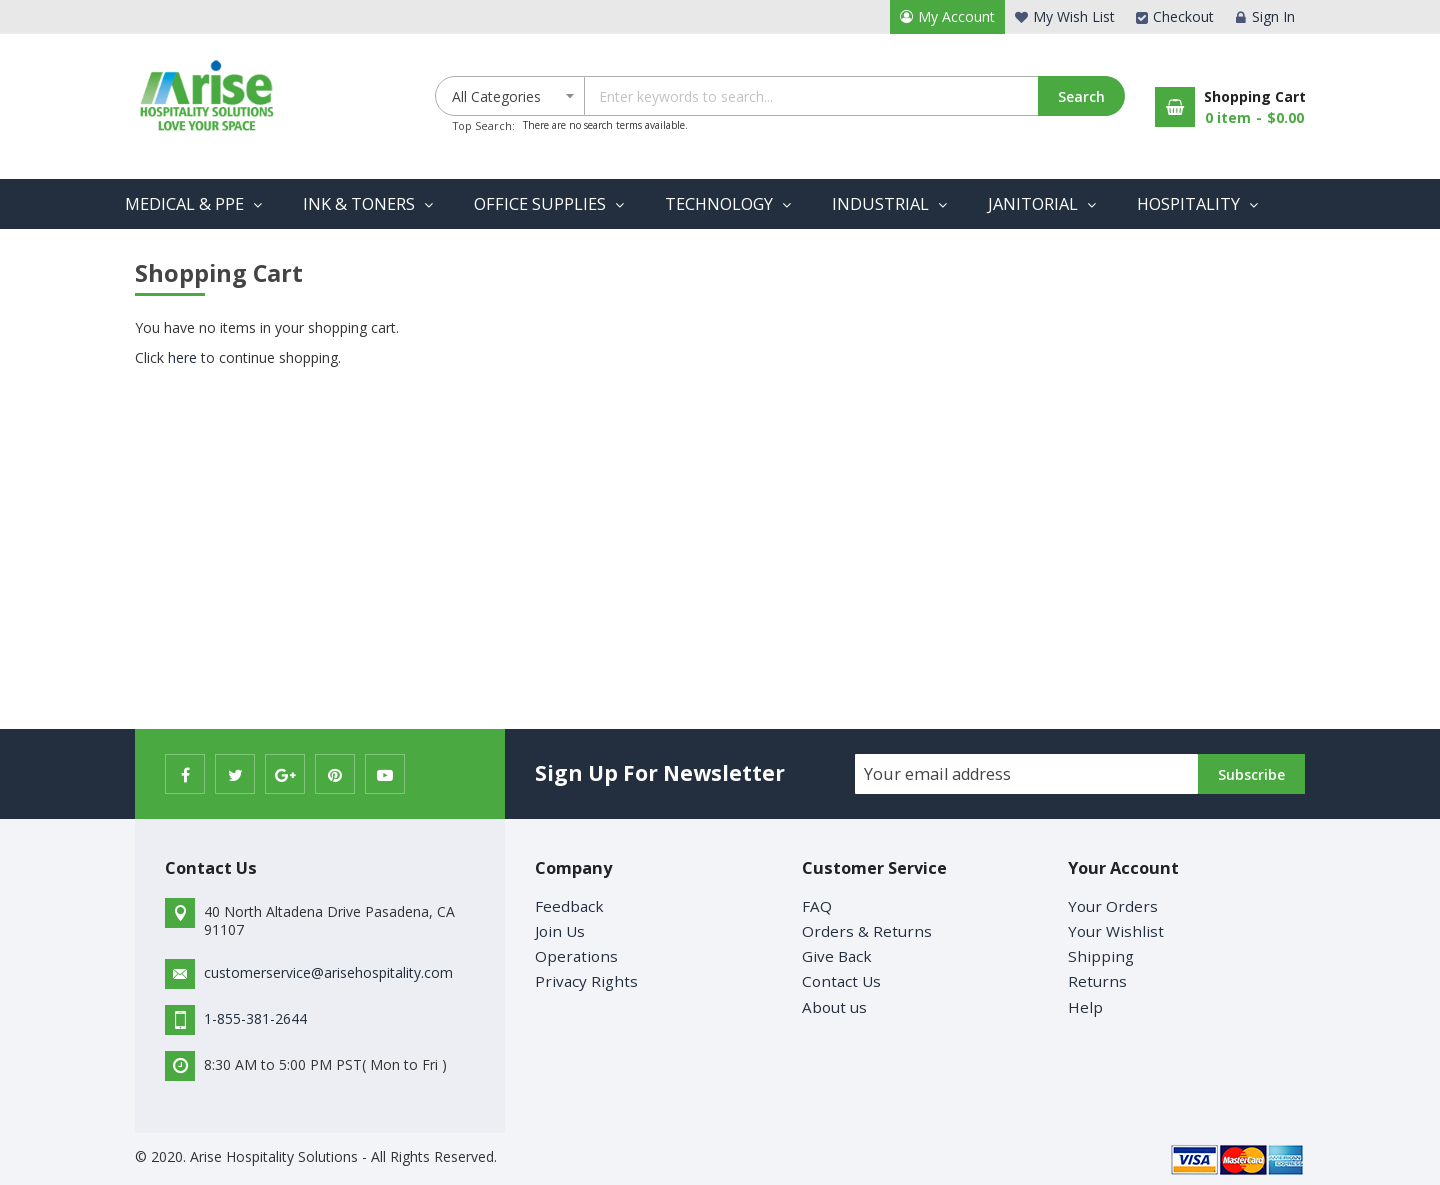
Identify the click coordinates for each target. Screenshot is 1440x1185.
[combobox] (854, 96)
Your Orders (1113, 906)
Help (1085, 1007)
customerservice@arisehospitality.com (328, 972)
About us (834, 1007)
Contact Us (841, 981)
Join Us (560, 931)
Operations (576, 956)
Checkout (1183, 16)
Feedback (569, 906)
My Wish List (1074, 16)
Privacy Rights (586, 981)
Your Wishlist (1116, 931)
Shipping (1101, 956)
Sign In (1273, 16)
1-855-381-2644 (255, 1018)
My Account (956, 16)
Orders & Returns (867, 931)
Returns (1097, 981)
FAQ (817, 906)
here (182, 357)
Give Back (837, 956)
